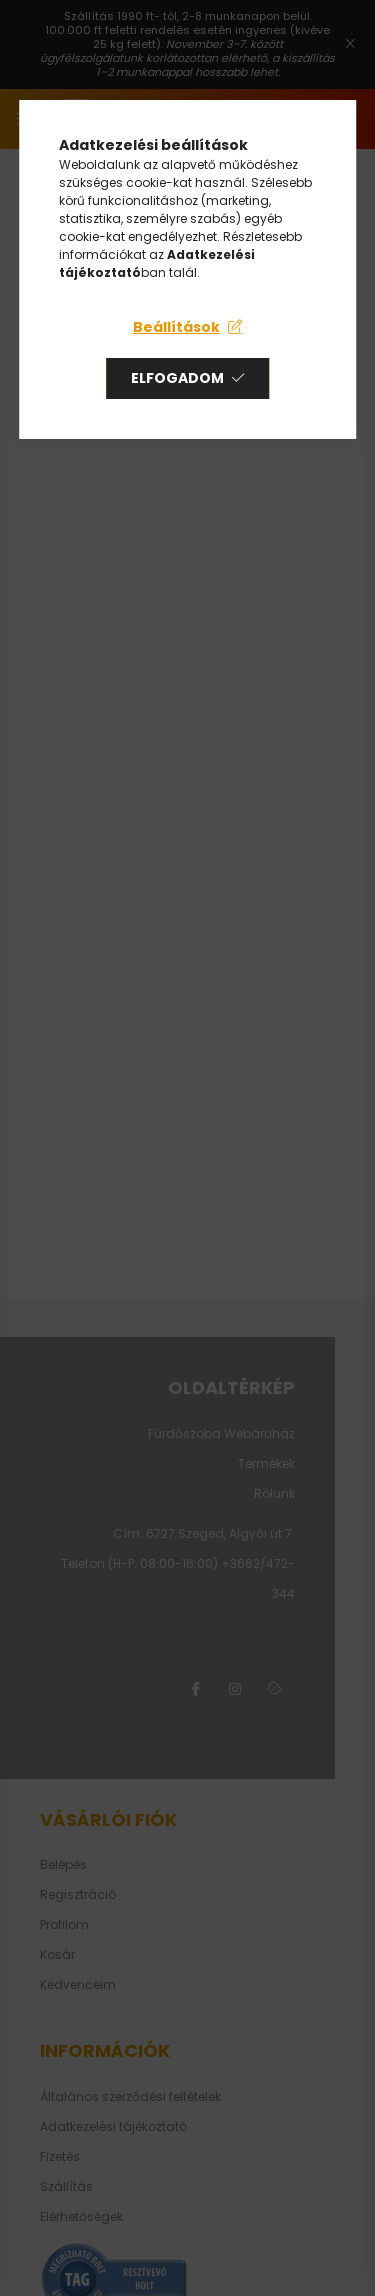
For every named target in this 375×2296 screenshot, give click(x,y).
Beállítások (176, 327)
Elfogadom (177, 378)
